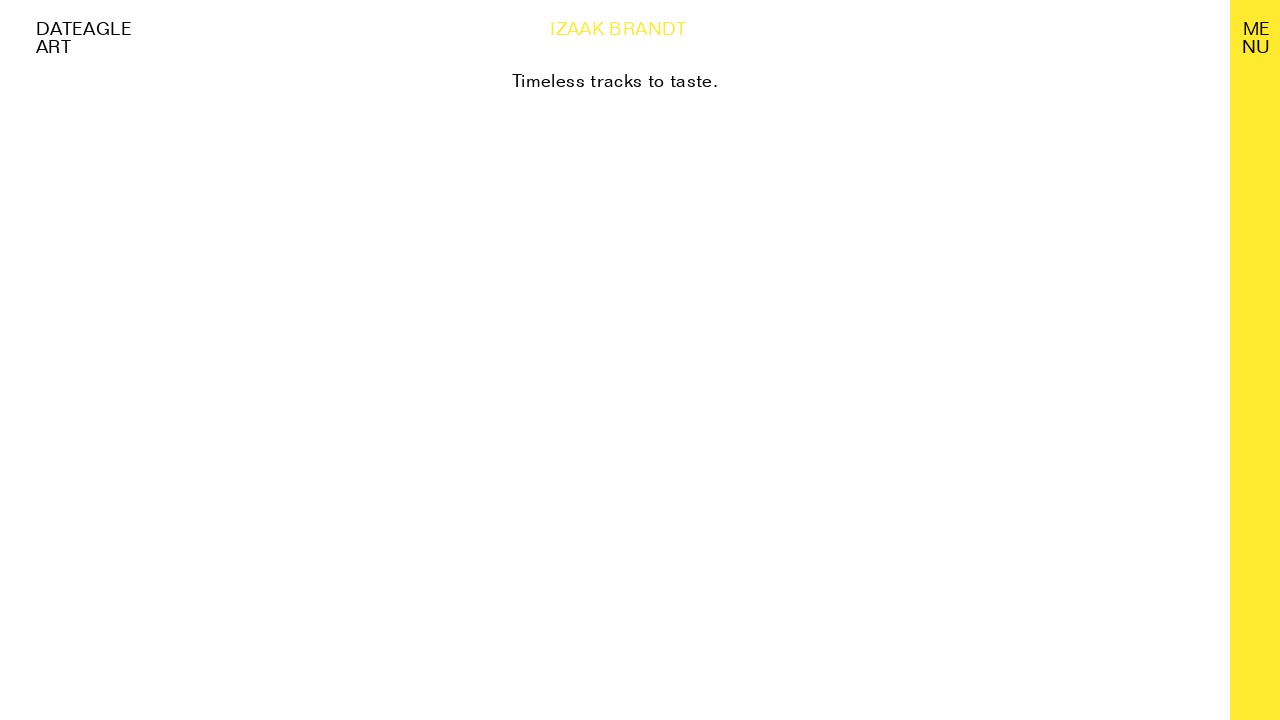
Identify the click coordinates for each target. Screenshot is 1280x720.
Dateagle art (84, 37)
